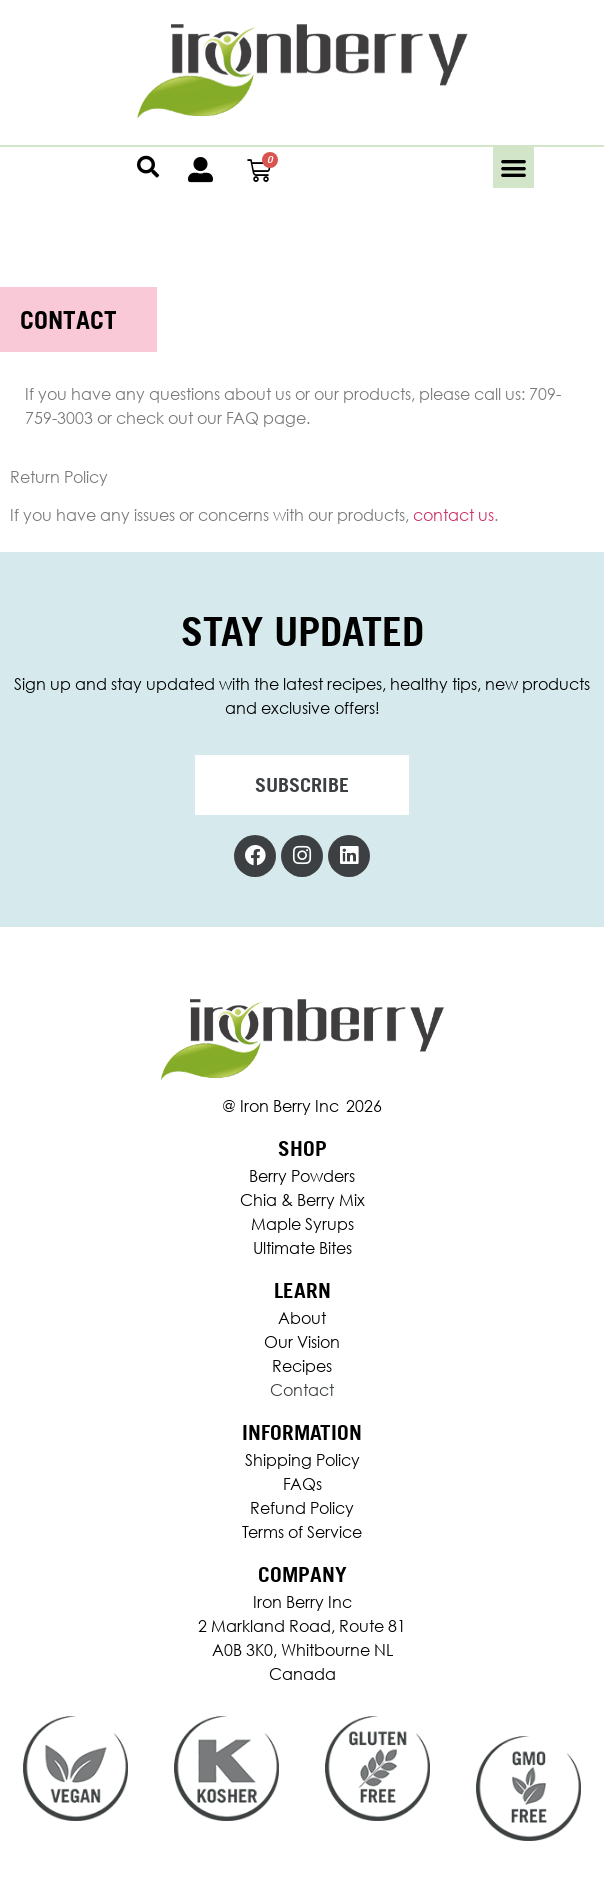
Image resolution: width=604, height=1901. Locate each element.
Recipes (302, 1366)
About (302, 1318)
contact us (453, 515)
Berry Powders (302, 1176)
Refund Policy (302, 1508)
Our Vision (302, 1342)
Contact (302, 1390)
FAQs (302, 1484)
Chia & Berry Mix (302, 1200)
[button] (513, 167)
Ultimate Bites (302, 1248)
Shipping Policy (302, 1460)
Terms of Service (302, 1532)
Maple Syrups (302, 1224)
